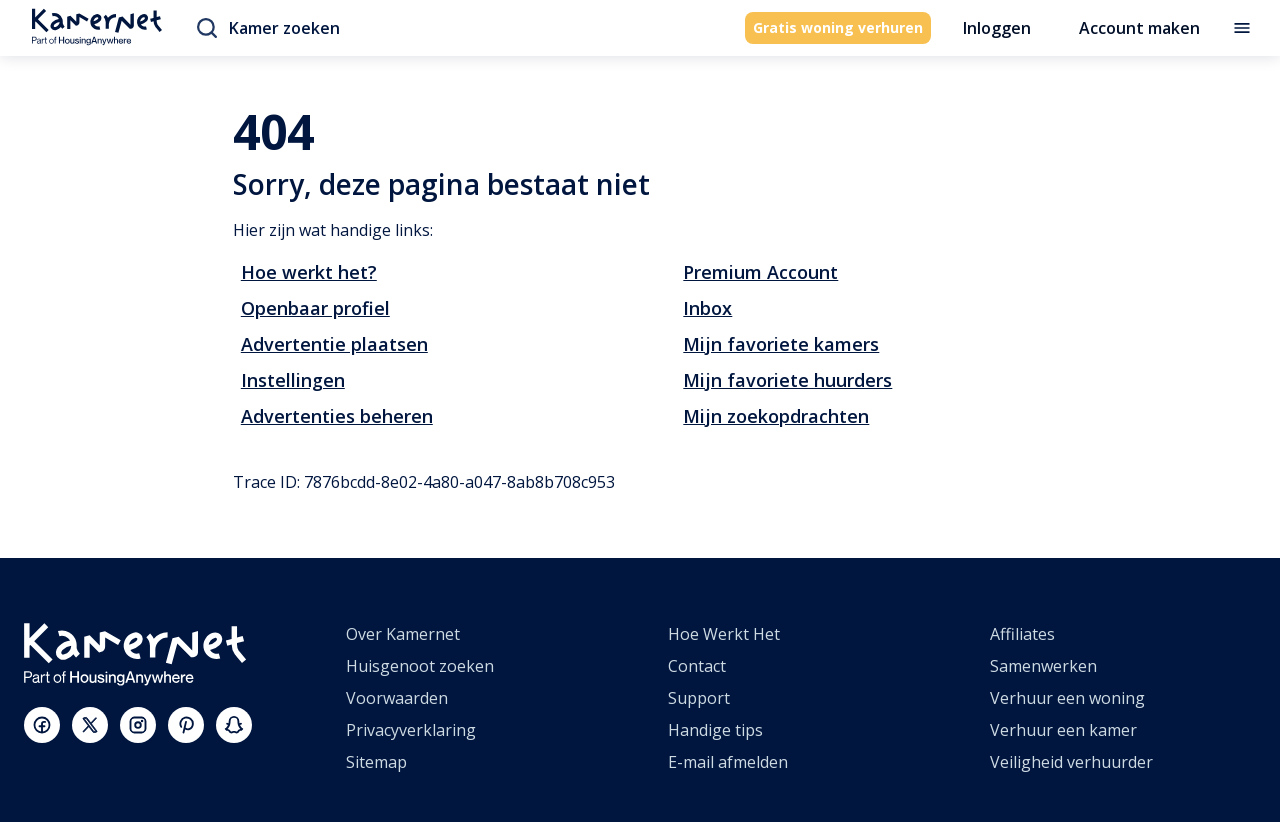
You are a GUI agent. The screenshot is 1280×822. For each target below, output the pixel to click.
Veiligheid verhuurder (1071, 762)
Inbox (707, 308)
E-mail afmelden (728, 762)
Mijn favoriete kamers (781, 344)
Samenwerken (1043, 666)
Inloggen (997, 28)
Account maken (1139, 28)
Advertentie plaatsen (334, 344)
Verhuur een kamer (1063, 730)
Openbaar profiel (315, 308)
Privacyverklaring (411, 730)
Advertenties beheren (337, 416)
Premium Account (760, 272)
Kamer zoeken (268, 28)
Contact (697, 666)
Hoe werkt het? (309, 272)
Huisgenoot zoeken (420, 666)
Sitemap (376, 762)
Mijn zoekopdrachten (776, 416)
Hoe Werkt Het (724, 634)
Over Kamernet (403, 634)
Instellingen (293, 380)
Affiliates (1022, 634)
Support (699, 698)
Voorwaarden (397, 698)
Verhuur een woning (1067, 698)
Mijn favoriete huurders (787, 380)
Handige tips (715, 730)
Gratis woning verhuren (838, 27)
